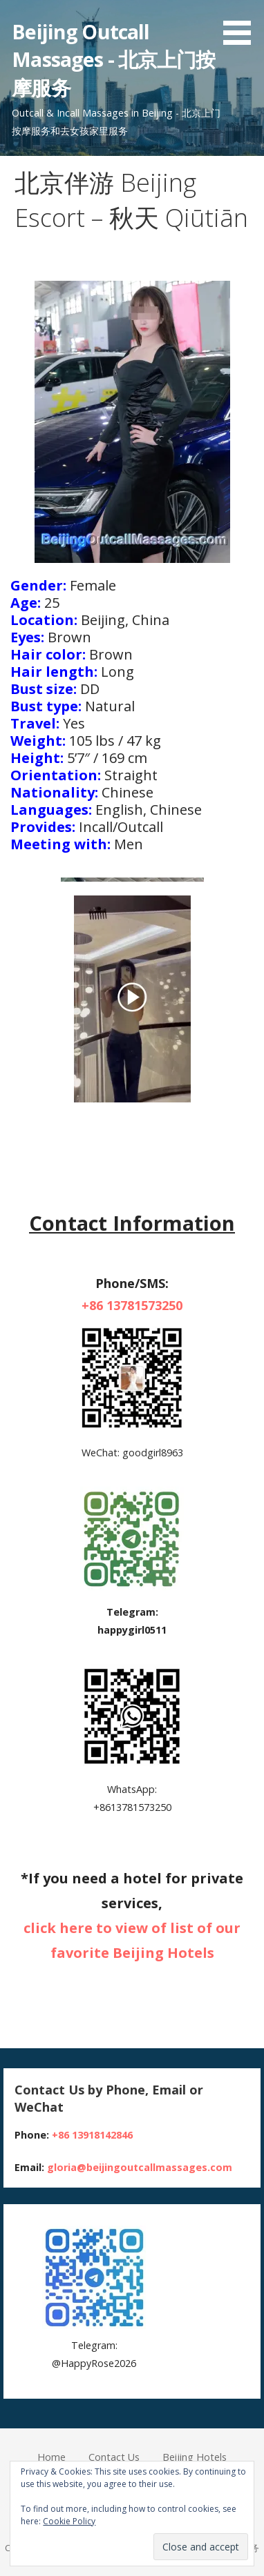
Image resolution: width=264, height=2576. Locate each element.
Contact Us (114, 2457)
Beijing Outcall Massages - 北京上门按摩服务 (113, 59)
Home (51, 2457)
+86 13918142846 (92, 2134)
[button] (242, 25)
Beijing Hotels (194, 2457)
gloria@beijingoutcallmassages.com (139, 2167)
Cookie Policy (69, 2521)
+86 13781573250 (132, 1305)
